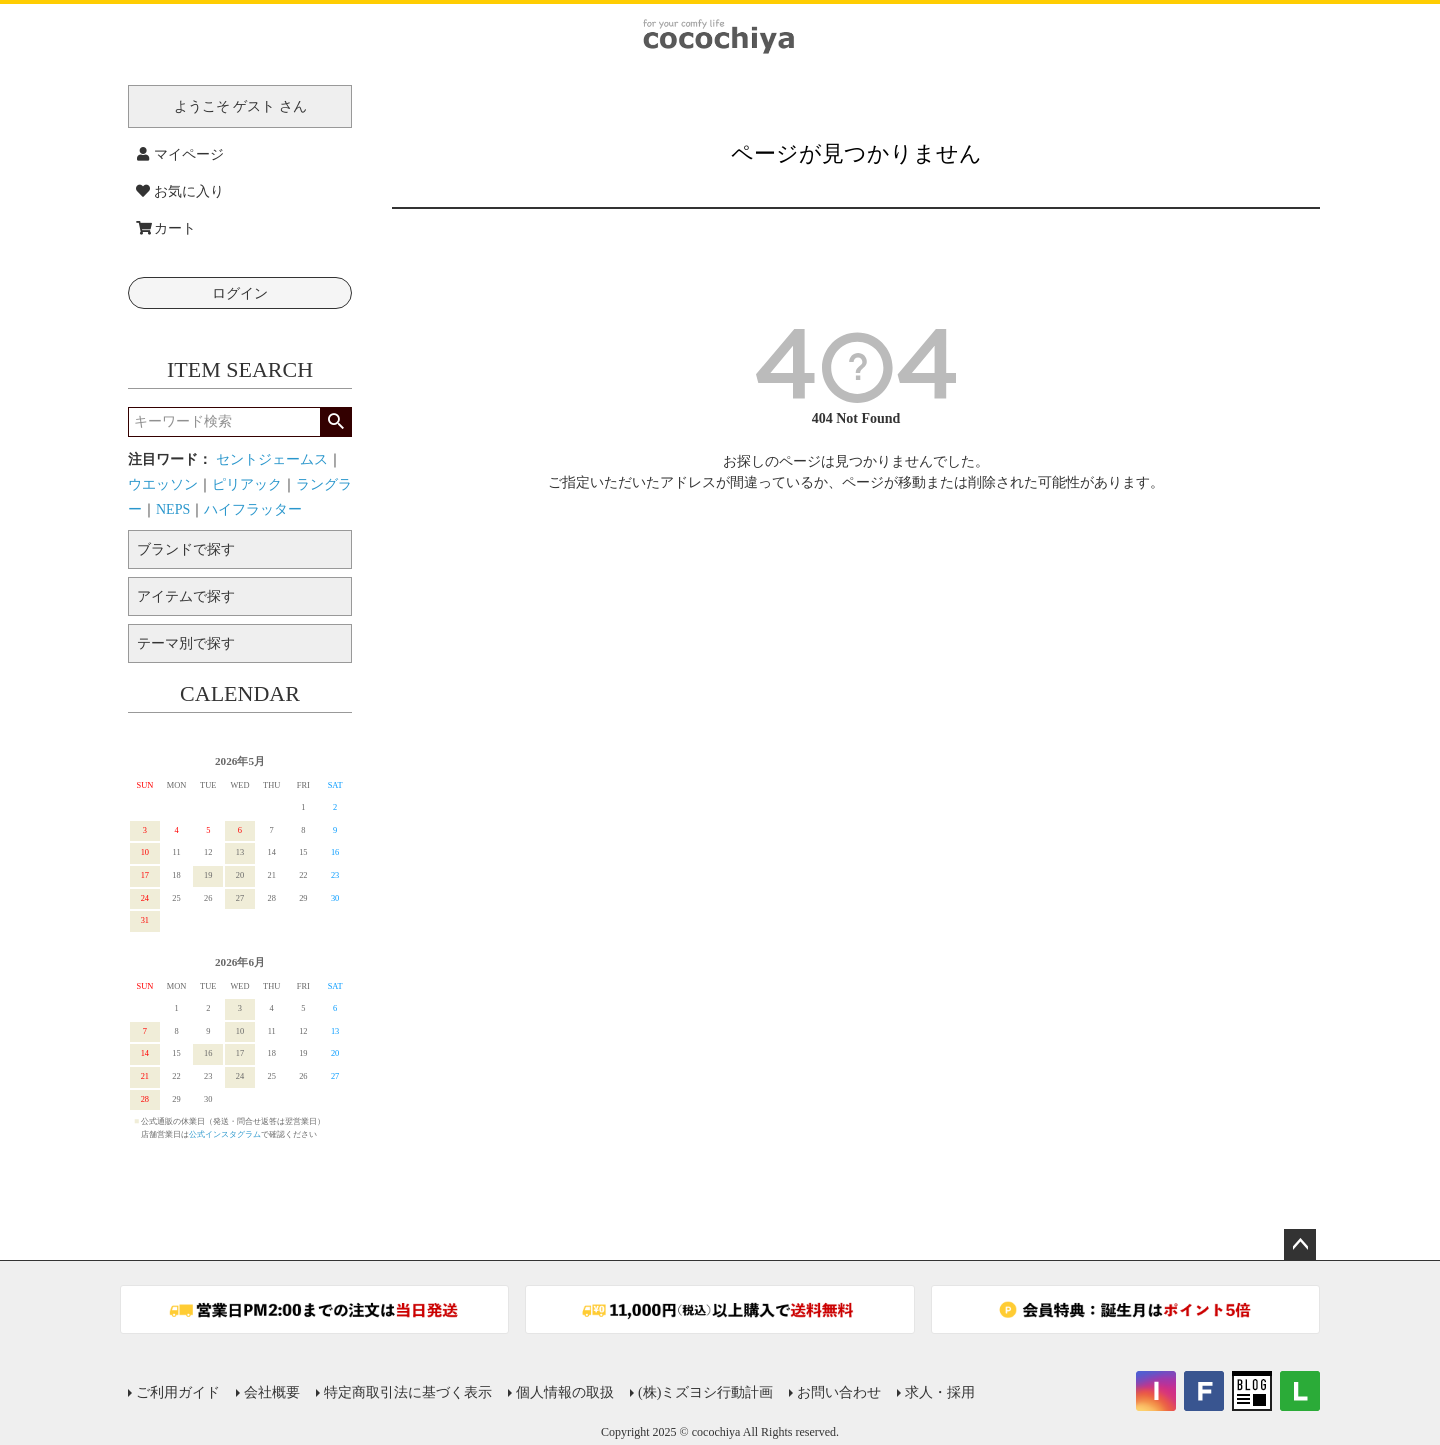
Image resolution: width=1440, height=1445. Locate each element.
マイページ (180, 154)
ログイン (240, 293)
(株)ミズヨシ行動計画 (705, 1392)
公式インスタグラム (225, 1134)
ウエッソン (163, 484)
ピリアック (247, 484)
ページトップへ (1300, 1245)
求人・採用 (940, 1392)
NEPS (173, 509)
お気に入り (180, 191)
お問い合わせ (839, 1392)
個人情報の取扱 (565, 1392)
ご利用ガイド (178, 1392)
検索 (335, 422)
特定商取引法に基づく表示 (408, 1392)
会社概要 (272, 1392)
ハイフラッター (253, 509)
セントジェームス (272, 459)
